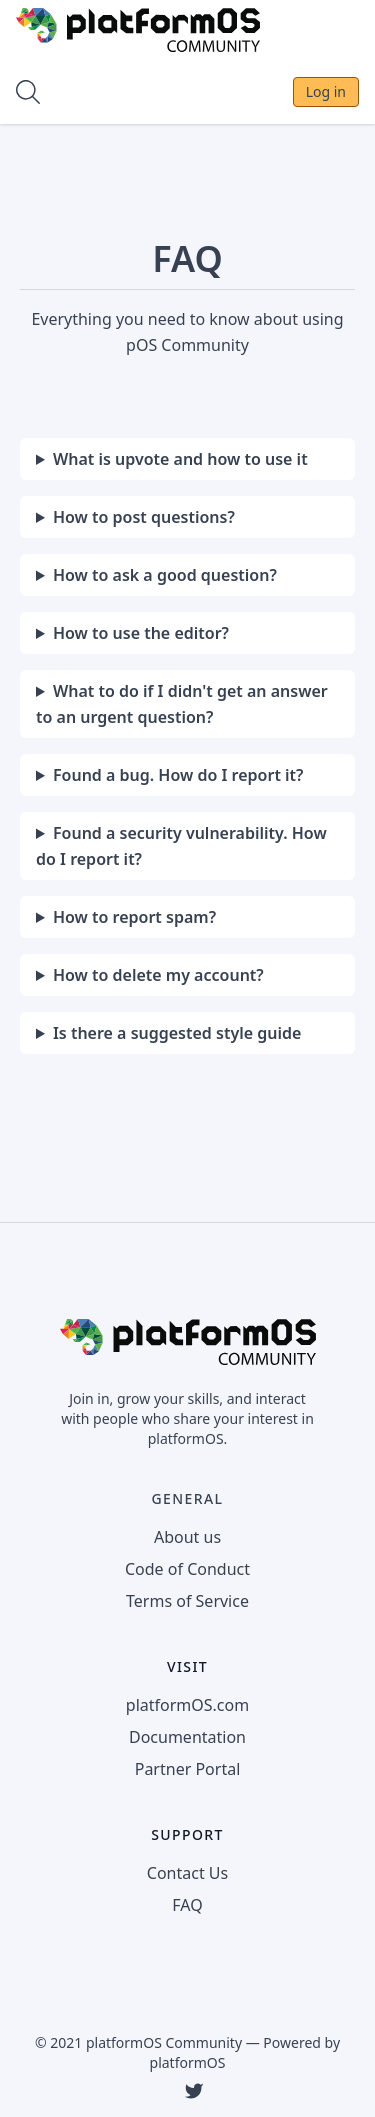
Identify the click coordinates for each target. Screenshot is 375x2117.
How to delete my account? (158, 975)
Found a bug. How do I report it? (178, 775)
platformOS (188, 2062)
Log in (326, 91)
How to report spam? (134, 917)
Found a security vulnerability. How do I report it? (181, 846)
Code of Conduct (187, 1569)
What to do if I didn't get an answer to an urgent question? (182, 704)
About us (187, 1537)
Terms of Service (187, 1601)
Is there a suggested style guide (177, 1033)
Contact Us (187, 1873)
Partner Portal (188, 1769)
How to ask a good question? (165, 575)
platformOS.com (187, 1705)
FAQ (187, 1905)
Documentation (187, 1737)
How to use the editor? (141, 633)
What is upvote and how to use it (180, 459)
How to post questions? (144, 517)
